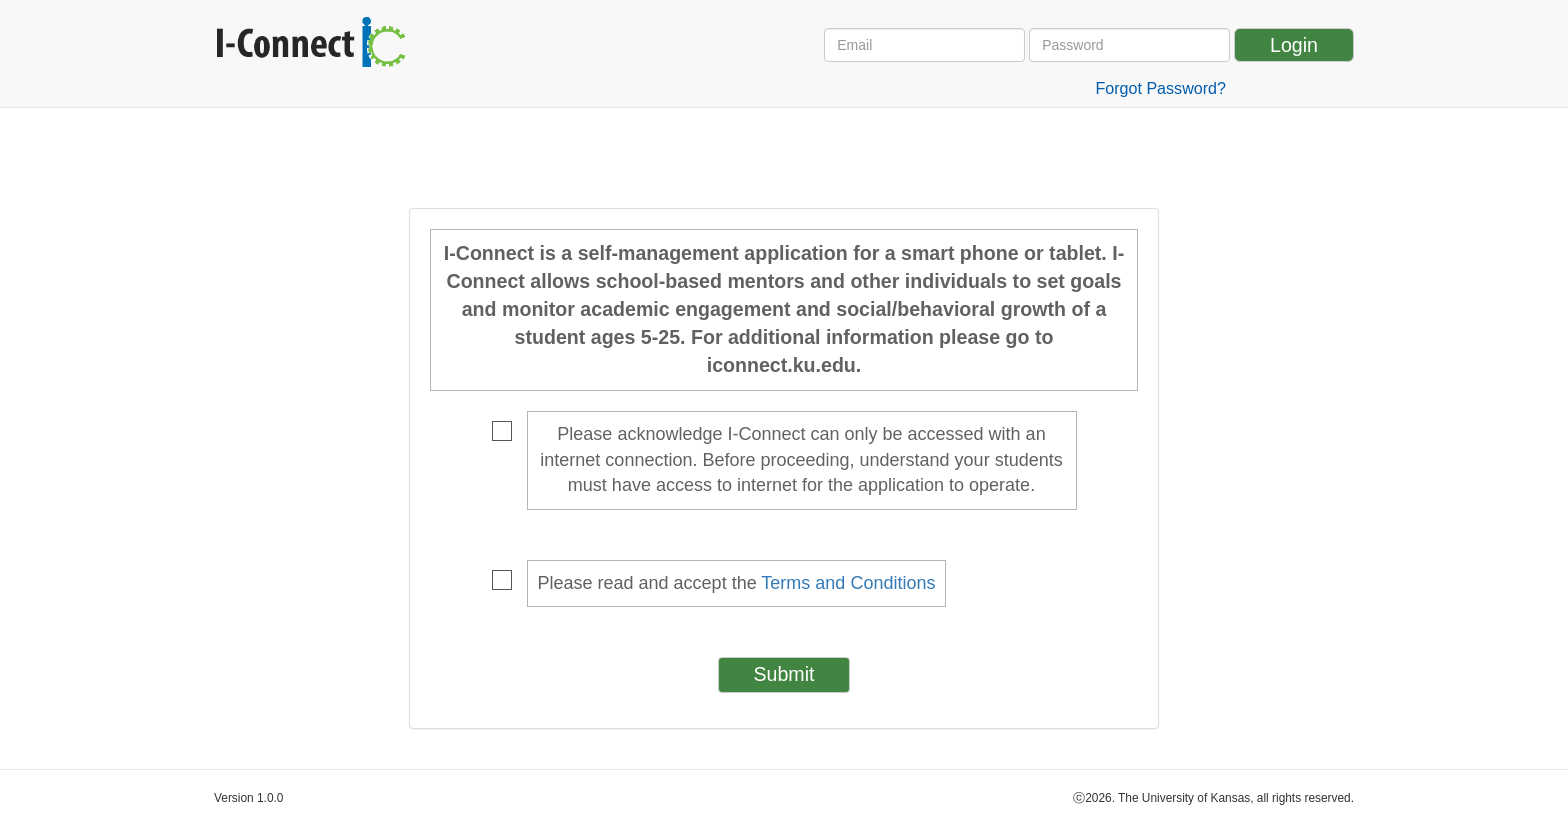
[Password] (1129, 45)
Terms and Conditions (848, 583)
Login (1294, 45)
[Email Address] (924, 45)
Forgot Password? (1160, 88)
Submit (784, 674)
